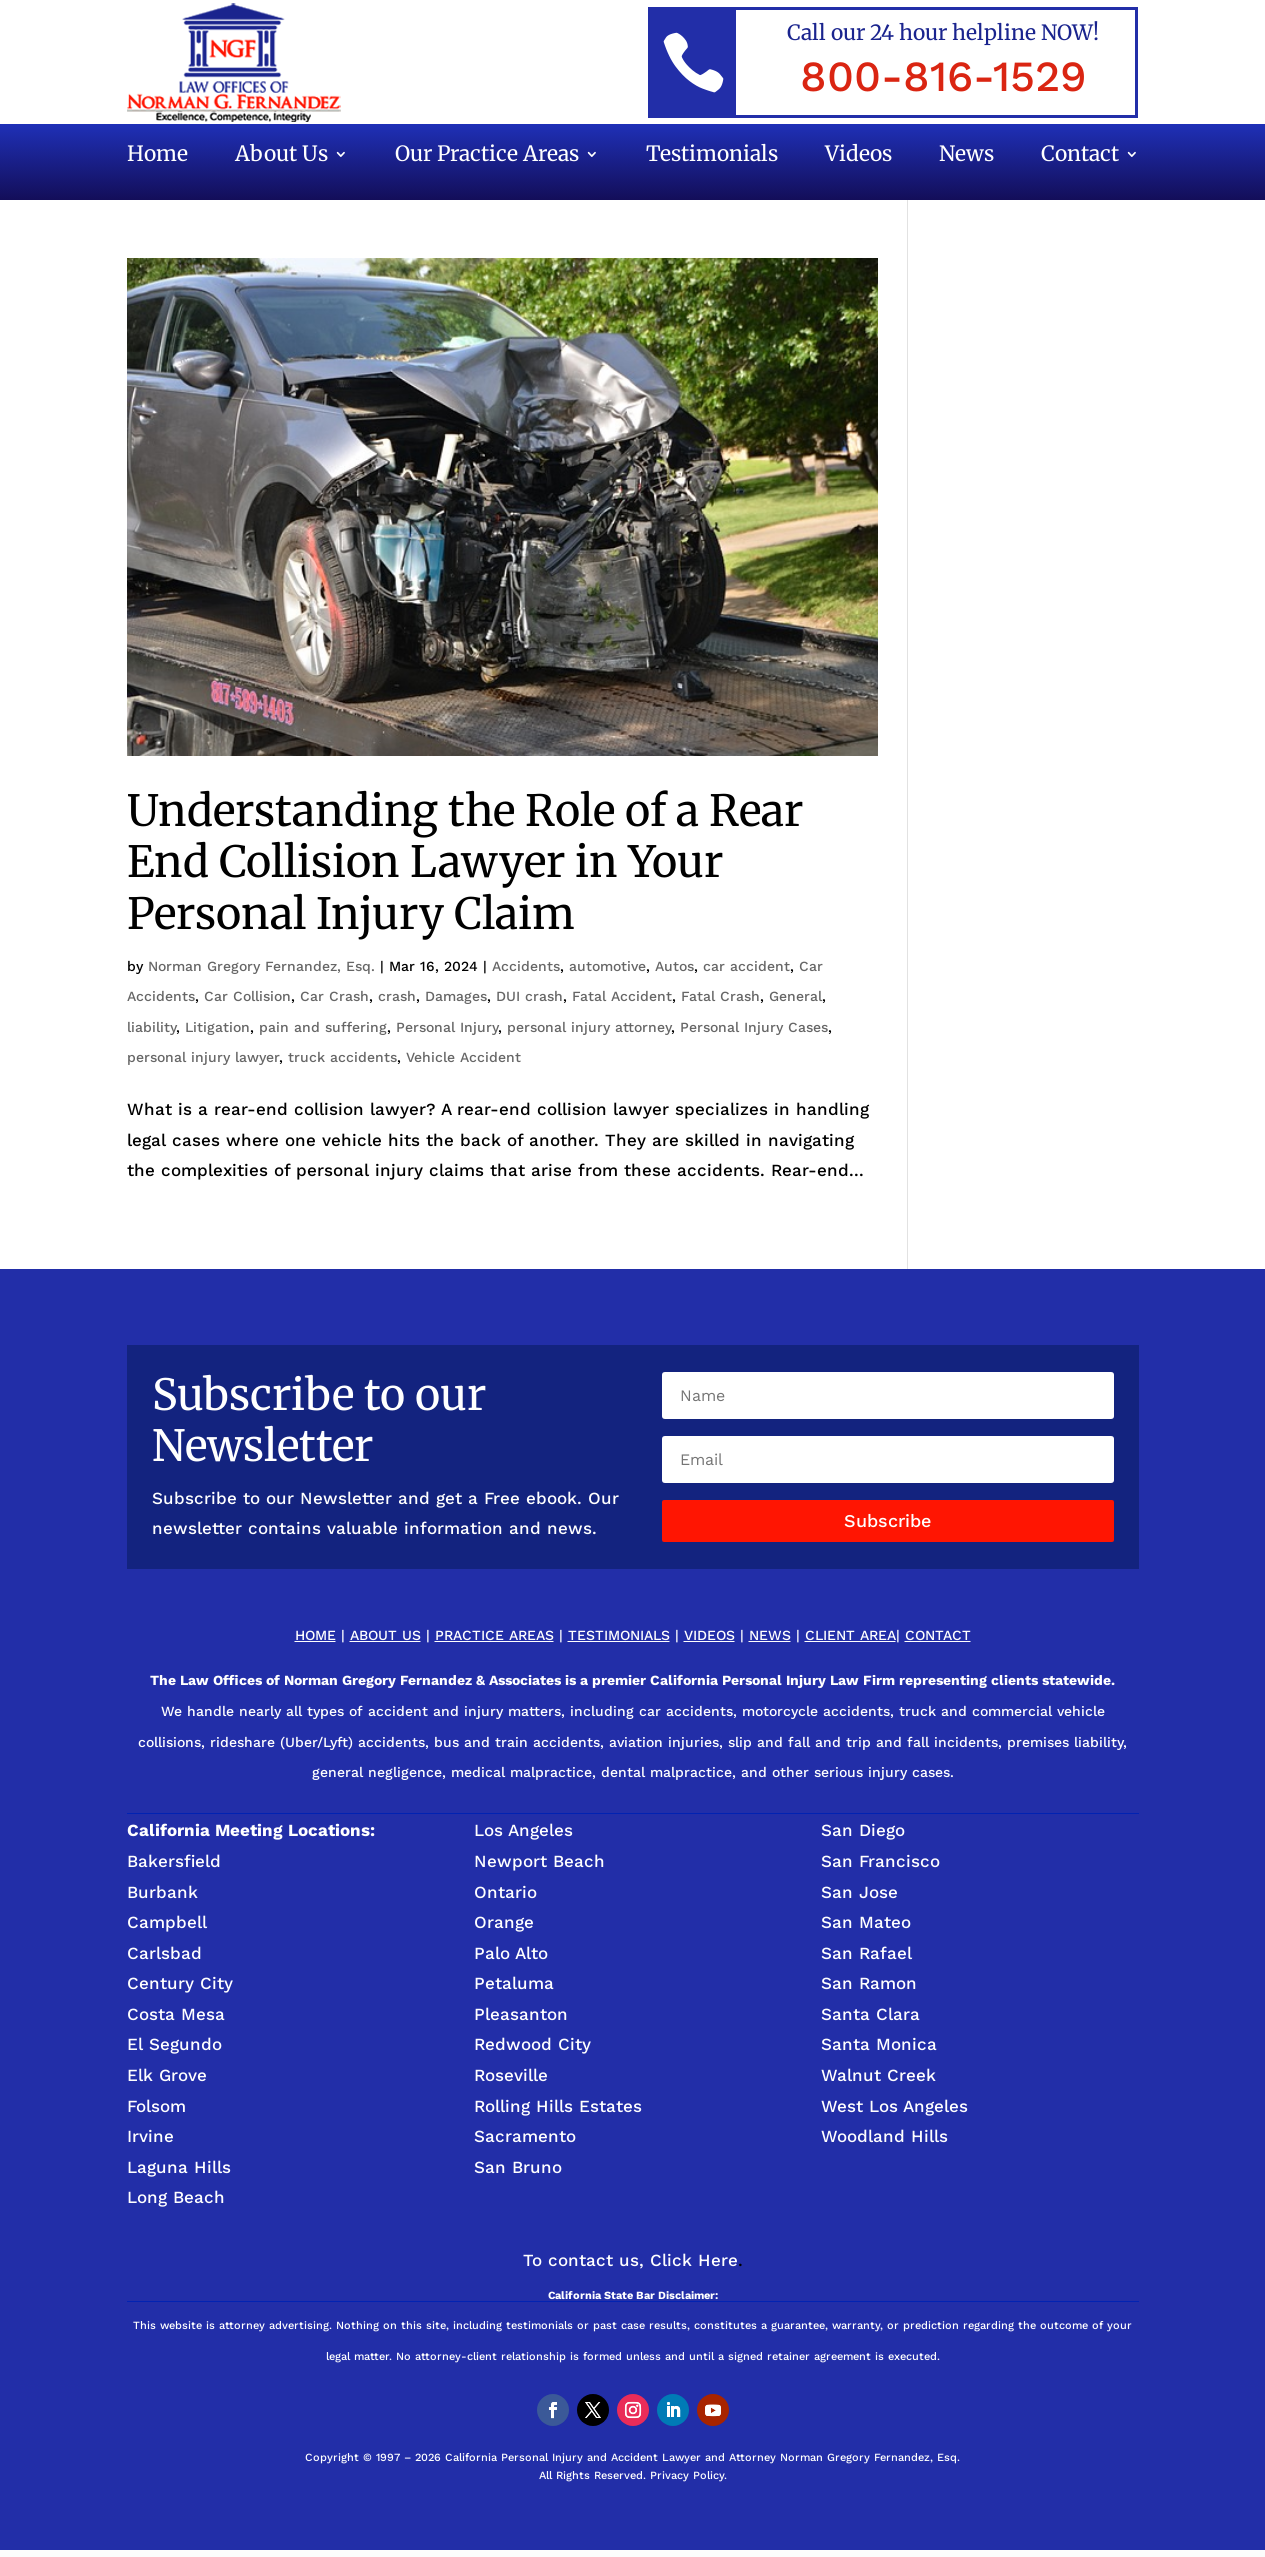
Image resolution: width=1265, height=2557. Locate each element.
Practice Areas (494, 1635)
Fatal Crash (720, 996)
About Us (281, 157)
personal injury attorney (589, 1027)
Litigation (217, 1027)
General (795, 996)
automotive (607, 966)
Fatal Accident (622, 996)
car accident (746, 966)
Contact (1080, 157)
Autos (674, 966)
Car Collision (247, 996)
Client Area (850, 1635)
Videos (858, 157)
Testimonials (712, 157)
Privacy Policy (687, 2475)
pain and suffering (323, 1027)
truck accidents (342, 1057)
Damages (456, 996)
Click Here (694, 2260)
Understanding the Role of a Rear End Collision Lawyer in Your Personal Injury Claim (465, 862)
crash (397, 996)
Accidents (526, 966)
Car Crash (334, 996)
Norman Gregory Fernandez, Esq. (261, 966)
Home (157, 157)
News (966, 157)
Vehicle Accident (463, 1057)
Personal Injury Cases (754, 1027)
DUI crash (529, 996)
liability (151, 1027)
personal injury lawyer (203, 1057)
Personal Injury (447, 1027)
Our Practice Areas (487, 157)
